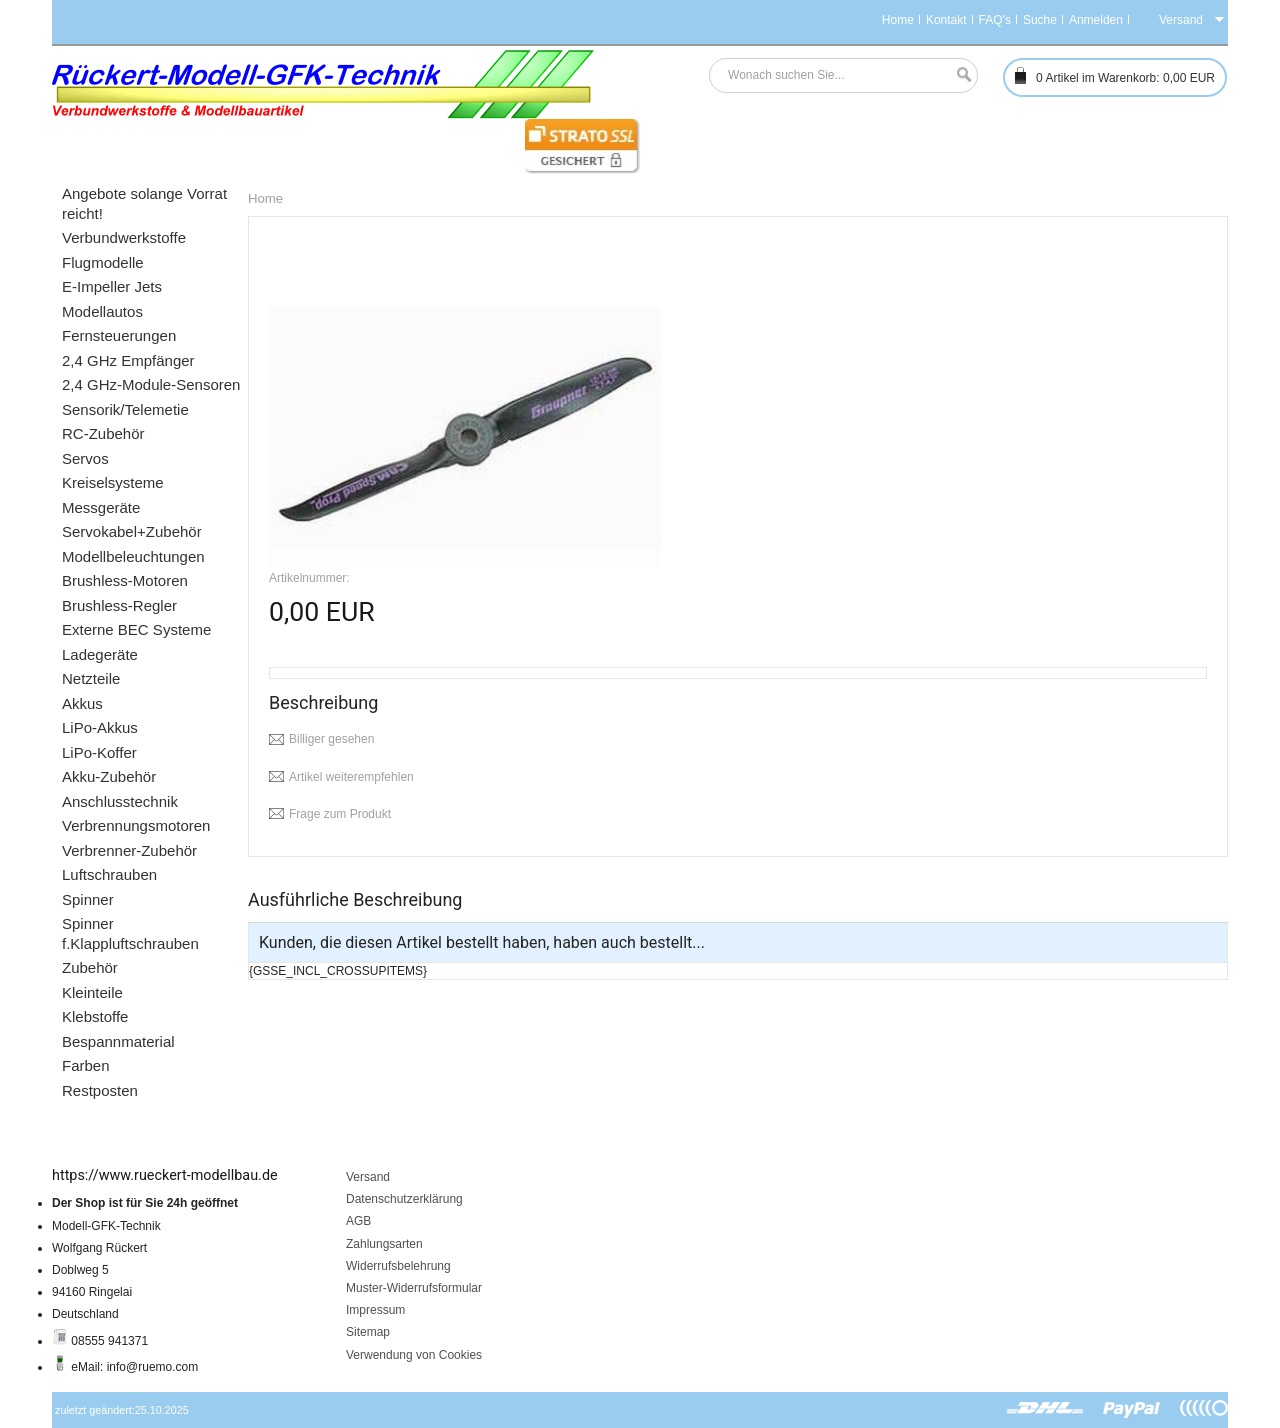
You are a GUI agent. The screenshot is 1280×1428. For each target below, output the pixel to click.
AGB (358, 1221)
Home (898, 20)
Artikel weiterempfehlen (351, 777)
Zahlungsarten (384, 1244)
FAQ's (995, 20)
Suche (1040, 20)
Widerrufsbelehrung (398, 1266)
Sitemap (368, 1332)
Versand (368, 1177)
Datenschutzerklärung (404, 1199)
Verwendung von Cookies (414, 1355)
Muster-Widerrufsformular (414, 1288)
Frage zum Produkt (340, 814)
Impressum (375, 1310)
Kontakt (946, 20)
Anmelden (1096, 20)
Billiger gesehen (331, 739)
